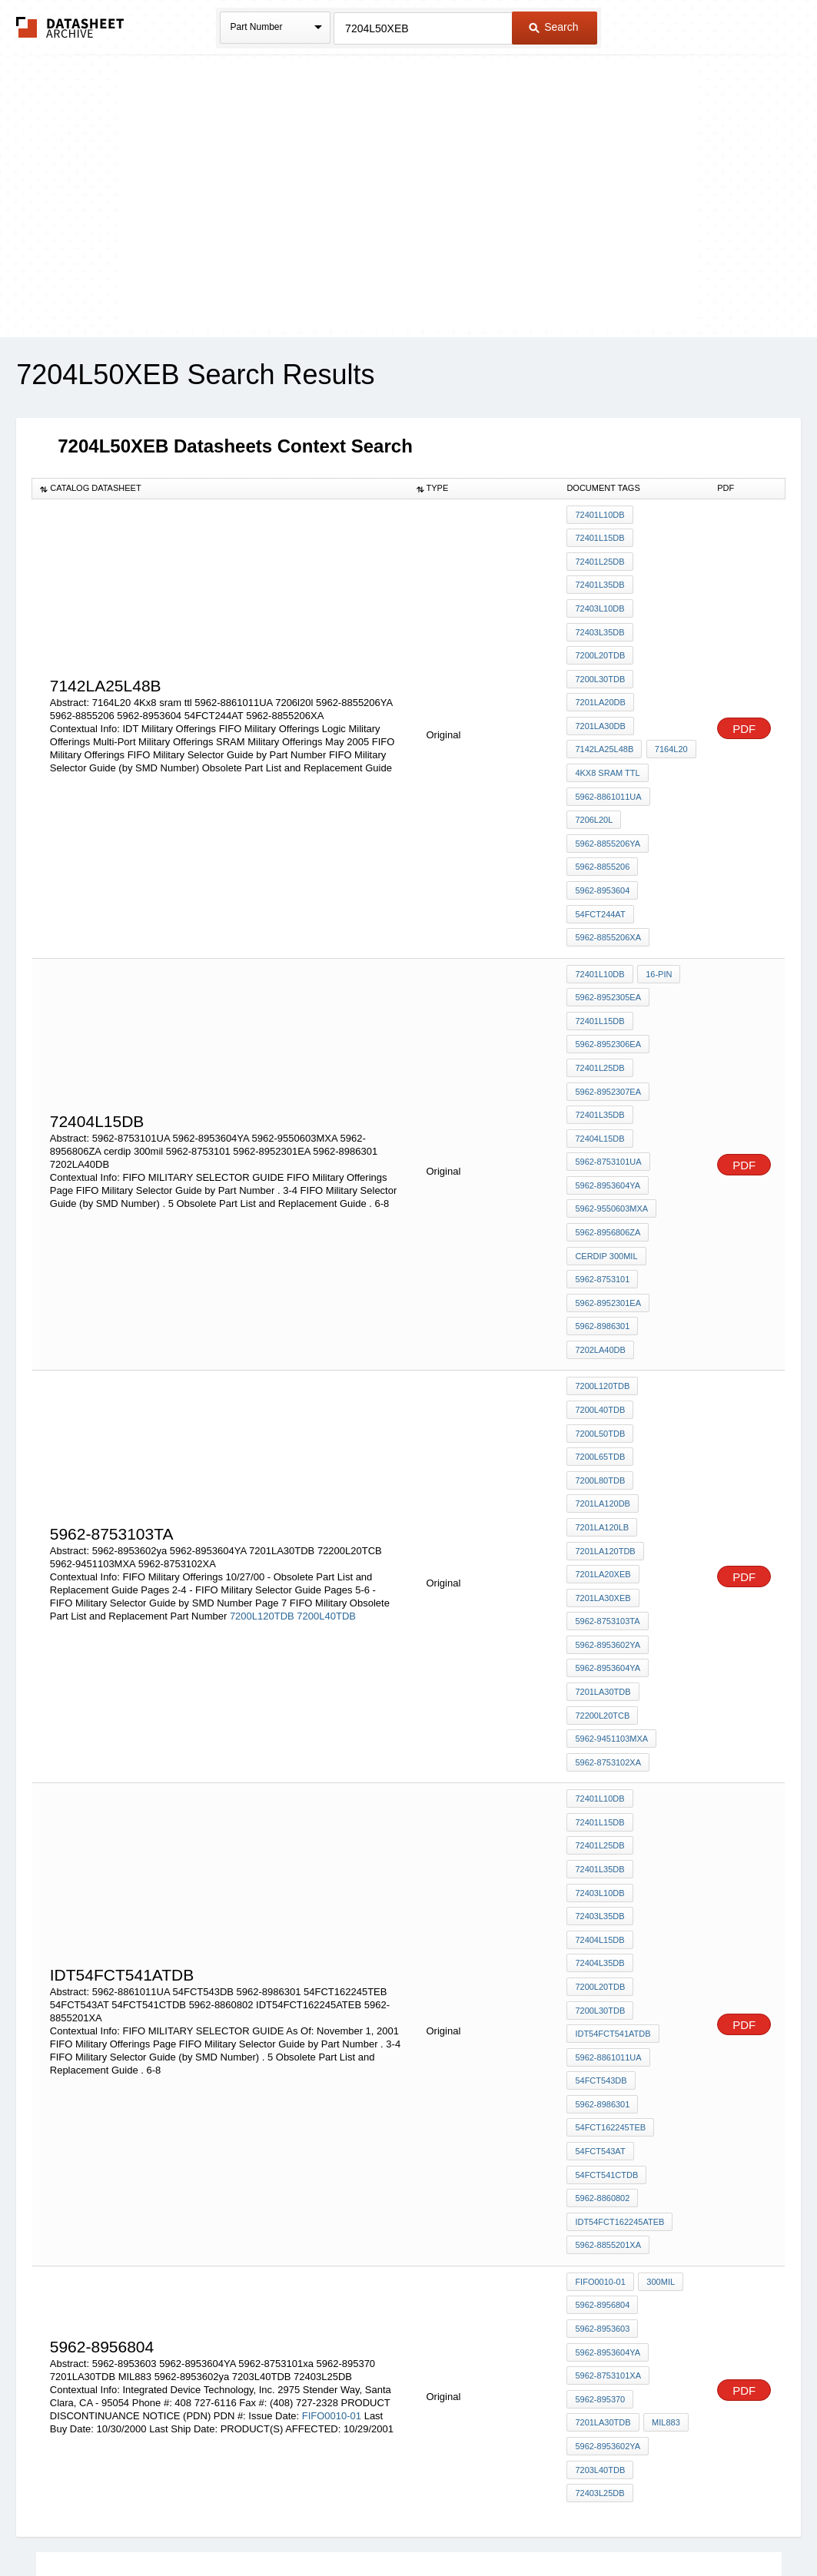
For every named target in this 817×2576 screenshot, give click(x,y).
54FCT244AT (600, 867)
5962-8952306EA (608, 984)
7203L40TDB (600, 2247)
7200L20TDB (600, 639)
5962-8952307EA (608, 1025)
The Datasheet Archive (70, 27)
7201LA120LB (602, 1412)
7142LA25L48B (604, 722)
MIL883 (664, 2205)
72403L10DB (599, 597)
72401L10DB (599, 514)
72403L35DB (599, 618)
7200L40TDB (326, 1494)
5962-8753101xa (608, 2164)
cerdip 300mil (606, 1170)
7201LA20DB (600, 680)
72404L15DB (599, 1067)
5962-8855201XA (608, 2047)
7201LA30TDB (602, 1557)
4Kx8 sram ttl (607, 743)
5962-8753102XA (608, 1619)
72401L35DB (599, 577)
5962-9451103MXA (611, 1598)
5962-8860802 (602, 2006)
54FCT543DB (600, 1902)
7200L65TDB (600, 1349)
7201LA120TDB (605, 1432)
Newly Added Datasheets (157, 2524)
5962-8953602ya (607, 1515)
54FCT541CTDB (606, 1985)
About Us (695, 2524)
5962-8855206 (602, 825)
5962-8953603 (602, 2122)
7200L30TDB (600, 660)
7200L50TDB (600, 1329)
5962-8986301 (602, 1233)
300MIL (659, 2081)
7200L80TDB (600, 1370)
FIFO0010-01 (331, 2201)
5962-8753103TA (607, 1495)
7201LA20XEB (602, 1453)
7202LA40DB (600, 1253)
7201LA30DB (600, 701)
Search (553, 27)
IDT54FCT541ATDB (612, 1860)
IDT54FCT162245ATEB (619, 2026)
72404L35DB (599, 1798)
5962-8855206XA (608, 888)
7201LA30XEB (602, 1474)
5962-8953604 (602, 846)
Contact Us (637, 2524)
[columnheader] (220, 489)
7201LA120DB (602, 1391)
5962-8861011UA (608, 763)
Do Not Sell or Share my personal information (401, 2524)
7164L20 (669, 722)
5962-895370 (600, 2185)
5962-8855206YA (607, 805)
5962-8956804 (602, 2102)
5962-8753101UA (608, 1087)
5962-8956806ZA (607, 1150)
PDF (744, 702)
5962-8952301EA (608, 1212)
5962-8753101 (602, 1191)
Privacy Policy (256, 2524)
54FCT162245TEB (610, 1943)
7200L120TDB (262, 1494)
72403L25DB (599, 2268)
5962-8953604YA (607, 1108)
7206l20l (594, 784)
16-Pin (657, 922)
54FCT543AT (600, 1964)
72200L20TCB (602, 1578)
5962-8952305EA (608, 942)
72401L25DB (599, 556)
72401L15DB (599, 535)
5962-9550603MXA (611, 1129)
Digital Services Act (556, 2524)
